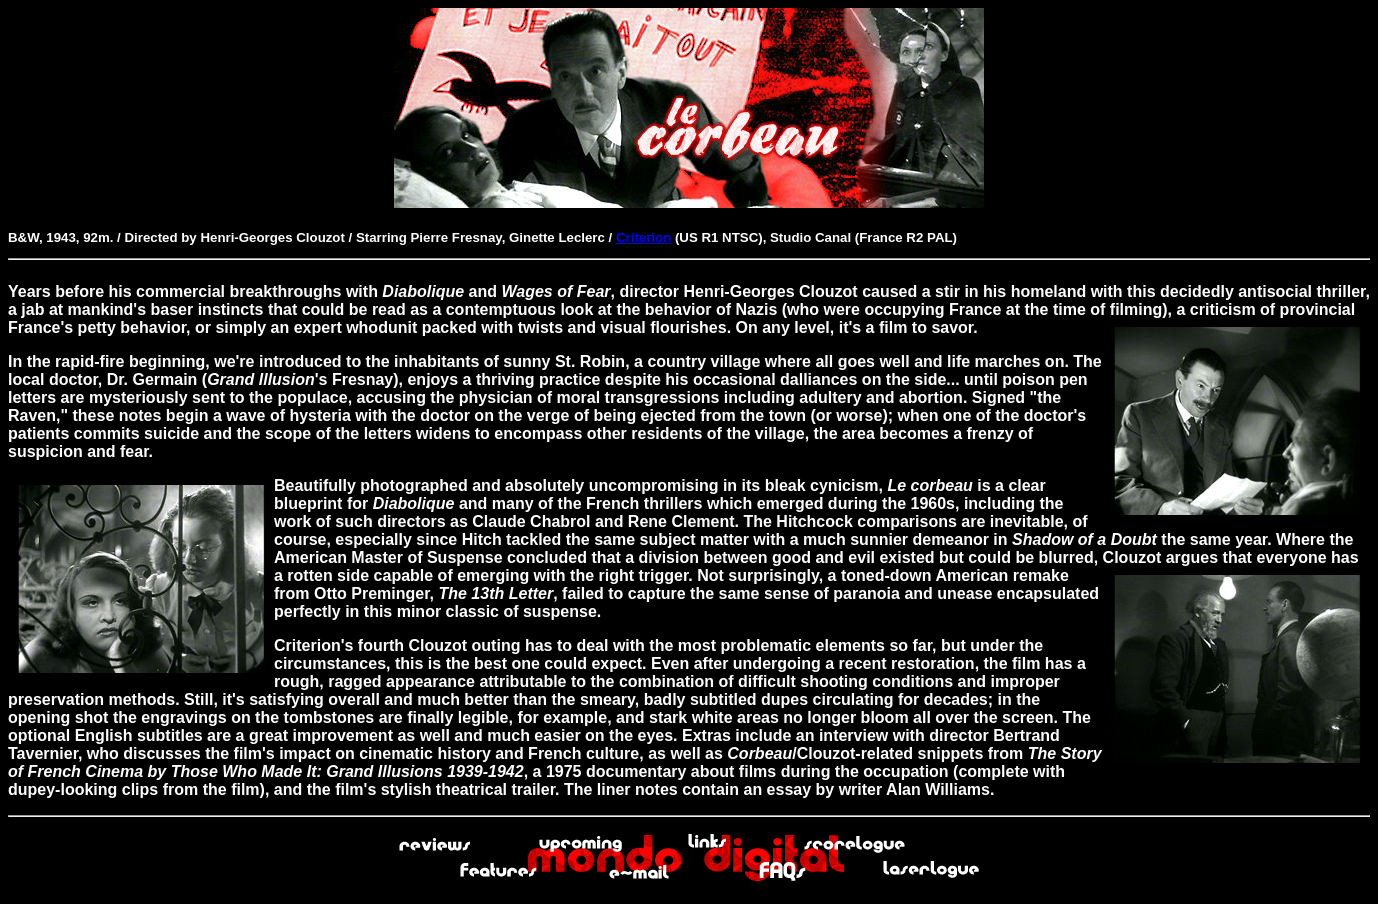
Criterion (643, 237)
